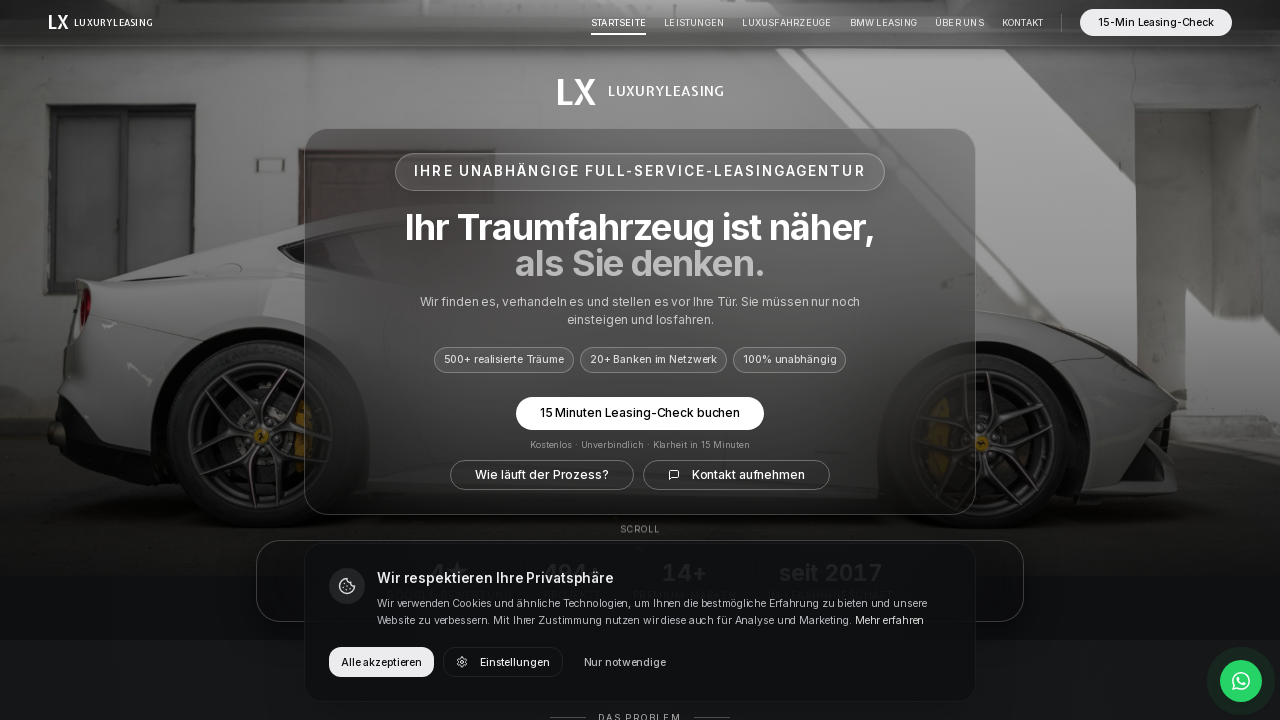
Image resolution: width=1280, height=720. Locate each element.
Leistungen (694, 22)
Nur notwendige (625, 662)
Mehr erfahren (889, 620)
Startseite (618, 22)
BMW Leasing (883, 22)
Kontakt (1023, 22)
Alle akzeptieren (381, 662)
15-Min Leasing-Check (1156, 22)
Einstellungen (502, 662)
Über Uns (959, 22)
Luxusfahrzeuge (786, 22)
